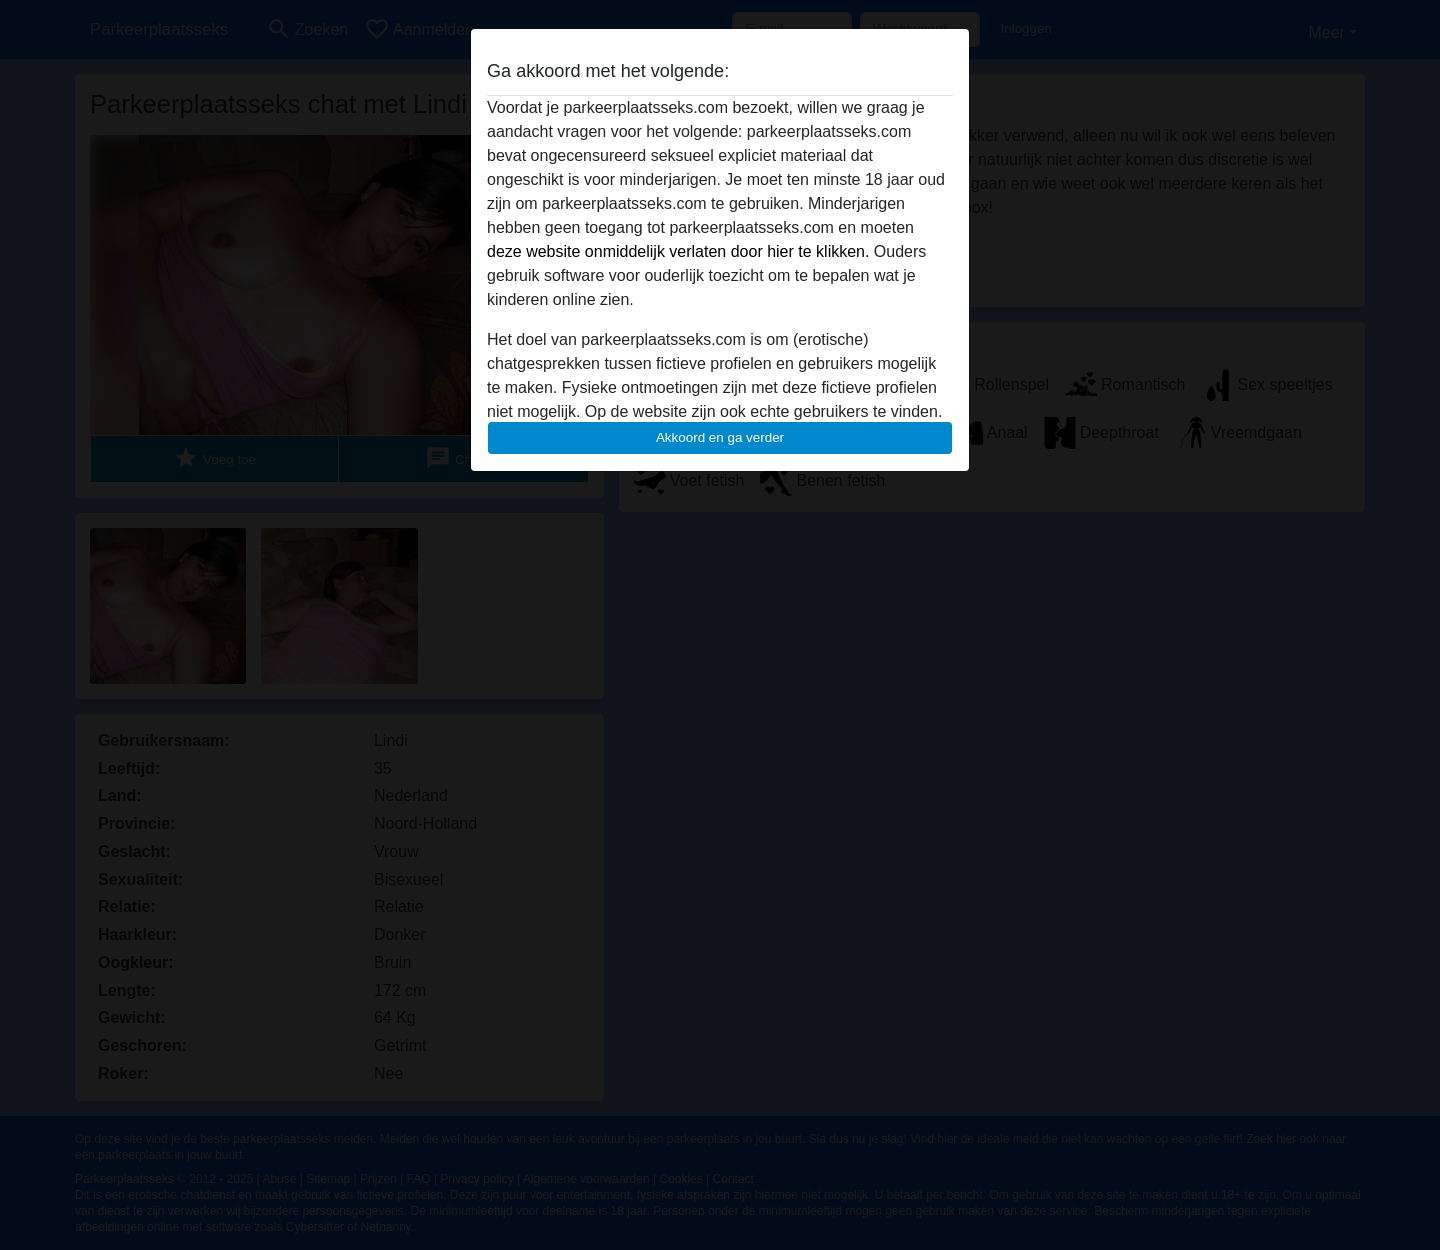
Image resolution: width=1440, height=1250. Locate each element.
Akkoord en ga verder (720, 437)
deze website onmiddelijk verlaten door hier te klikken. (678, 251)
